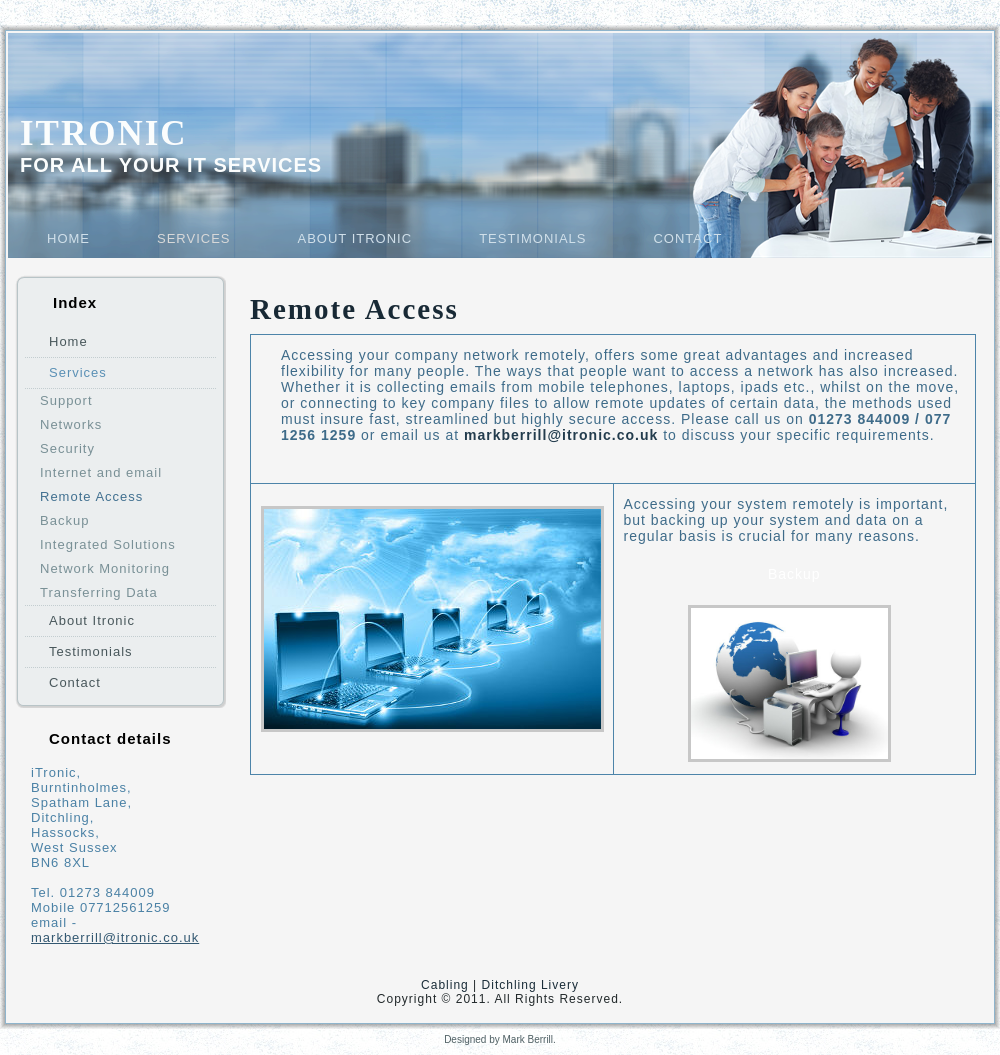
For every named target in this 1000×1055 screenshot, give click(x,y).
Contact (687, 238)
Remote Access (91, 496)
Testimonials (532, 238)
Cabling (445, 985)
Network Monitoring (105, 568)
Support (66, 400)
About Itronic (355, 238)
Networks (71, 424)
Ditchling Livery (530, 985)
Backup (64, 520)
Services (194, 238)
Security (67, 448)
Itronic (104, 133)
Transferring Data (99, 592)
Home (68, 238)
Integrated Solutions (108, 544)
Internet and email (101, 472)
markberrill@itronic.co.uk (115, 937)
